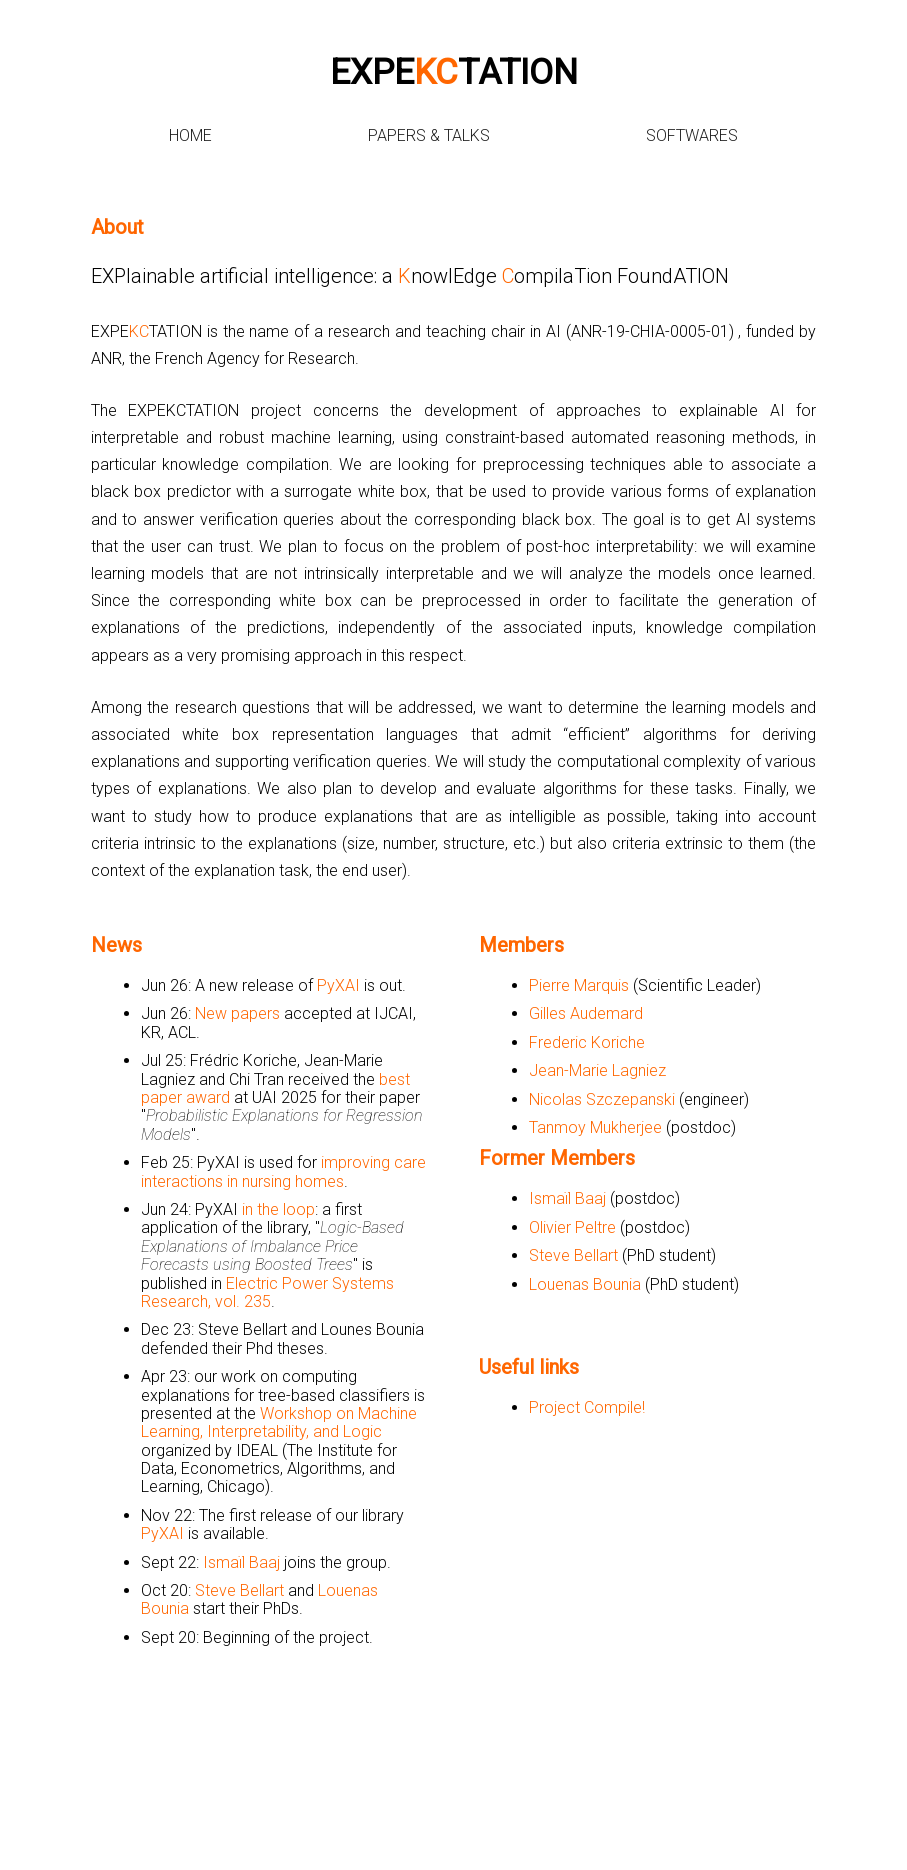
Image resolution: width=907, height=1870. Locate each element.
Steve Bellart (239, 1590)
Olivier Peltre (572, 1227)
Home (190, 135)
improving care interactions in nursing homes (283, 1171)
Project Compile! (587, 1407)
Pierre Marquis (579, 985)
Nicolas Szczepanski (602, 1099)
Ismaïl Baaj (241, 1562)
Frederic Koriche (587, 1042)
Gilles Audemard (586, 1013)
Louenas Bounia (585, 1284)
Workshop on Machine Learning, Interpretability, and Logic (279, 1422)
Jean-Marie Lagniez (597, 1070)
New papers (237, 1013)
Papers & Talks (429, 135)
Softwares (692, 135)
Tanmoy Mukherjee (595, 1127)
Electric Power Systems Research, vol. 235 (267, 1292)
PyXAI (338, 985)
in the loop (278, 1209)
